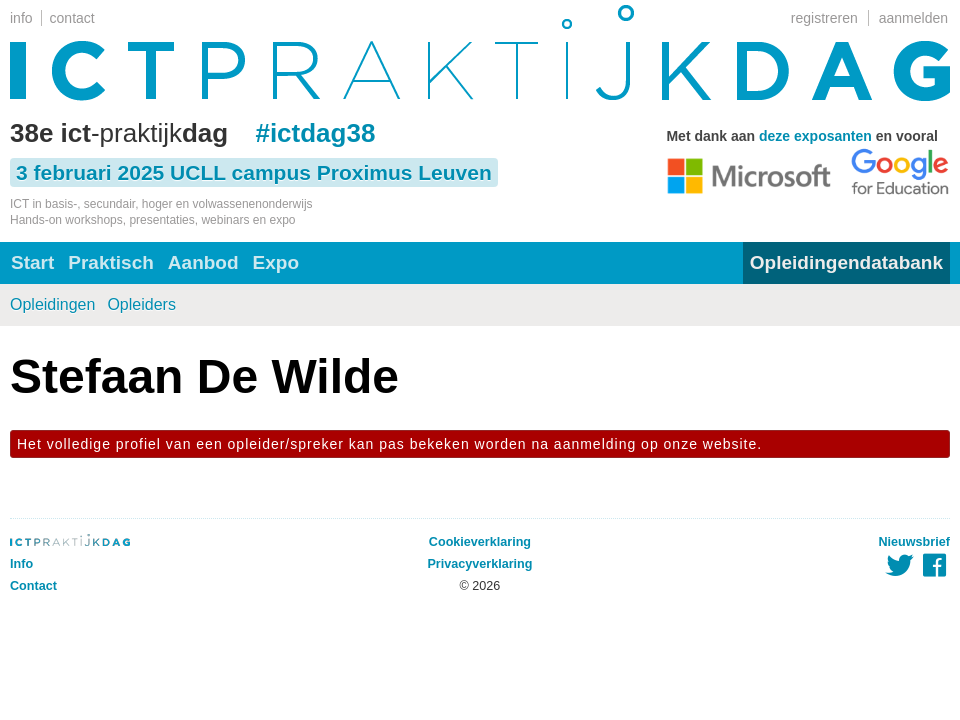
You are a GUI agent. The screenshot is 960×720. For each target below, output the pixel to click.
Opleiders (141, 304)
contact (72, 18)
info (21, 18)
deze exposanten (815, 136)
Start (32, 262)
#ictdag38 (315, 133)
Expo (276, 262)
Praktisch (111, 262)
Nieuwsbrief (914, 542)
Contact (33, 586)
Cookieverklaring (480, 542)
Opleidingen (52, 304)
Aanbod (203, 262)
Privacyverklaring (479, 564)
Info (21, 564)
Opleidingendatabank (846, 262)
